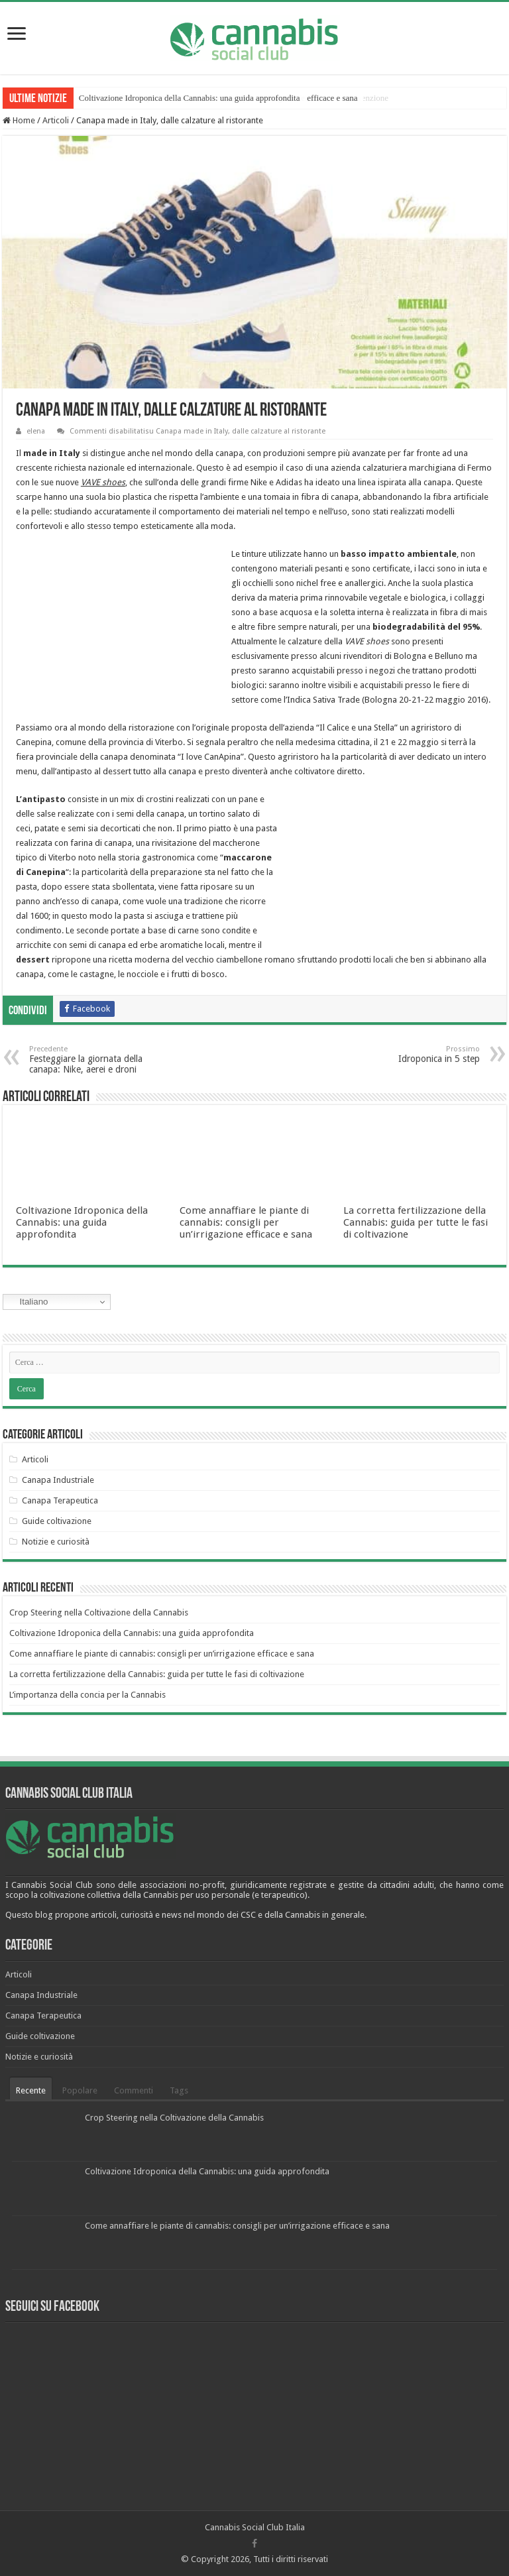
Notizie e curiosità (55, 1542)
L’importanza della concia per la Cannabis (87, 1695)
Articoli (55, 120)
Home (19, 120)
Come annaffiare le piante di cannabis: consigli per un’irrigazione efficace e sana (246, 1222)
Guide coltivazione (56, 1521)
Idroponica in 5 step (412, 1054)
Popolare (79, 2090)
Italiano (27, 1302)
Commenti (133, 2090)
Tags (179, 2090)
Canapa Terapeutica (60, 1500)
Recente (31, 2090)
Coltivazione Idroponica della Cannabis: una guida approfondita (82, 1222)
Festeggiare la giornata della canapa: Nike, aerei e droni (97, 1060)
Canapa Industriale (58, 1480)
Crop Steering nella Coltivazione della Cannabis (162, 98)
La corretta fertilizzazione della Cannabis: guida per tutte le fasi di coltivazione (415, 1222)
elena (36, 431)
